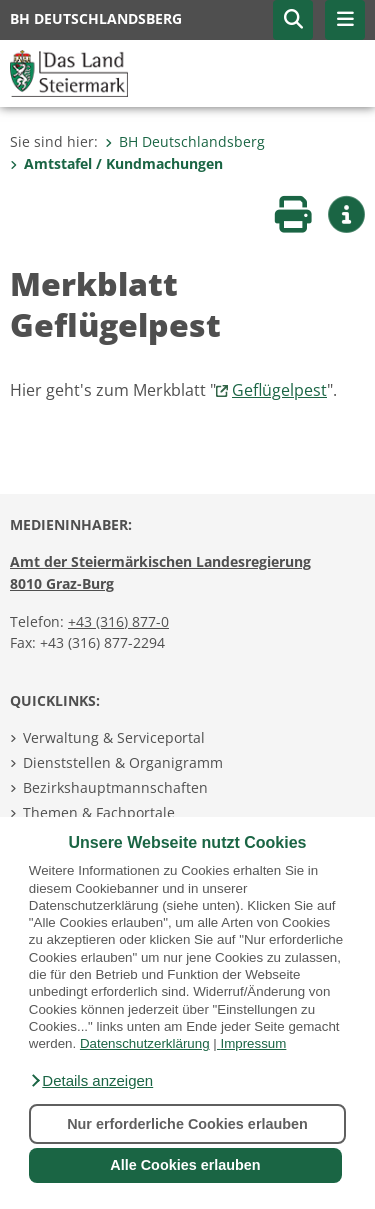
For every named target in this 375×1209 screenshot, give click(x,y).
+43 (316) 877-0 (118, 621)
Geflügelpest (279, 390)
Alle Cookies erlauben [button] (185, 1165)
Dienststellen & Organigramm (123, 762)
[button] (91, 1081)
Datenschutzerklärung (145, 1043)
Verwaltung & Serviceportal (114, 737)
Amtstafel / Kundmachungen (116, 163)
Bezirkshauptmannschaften (115, 787)
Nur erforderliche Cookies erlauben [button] (187, 1124)
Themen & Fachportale (99, 812)
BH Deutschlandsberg (185, 141)
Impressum (253, 1043)
